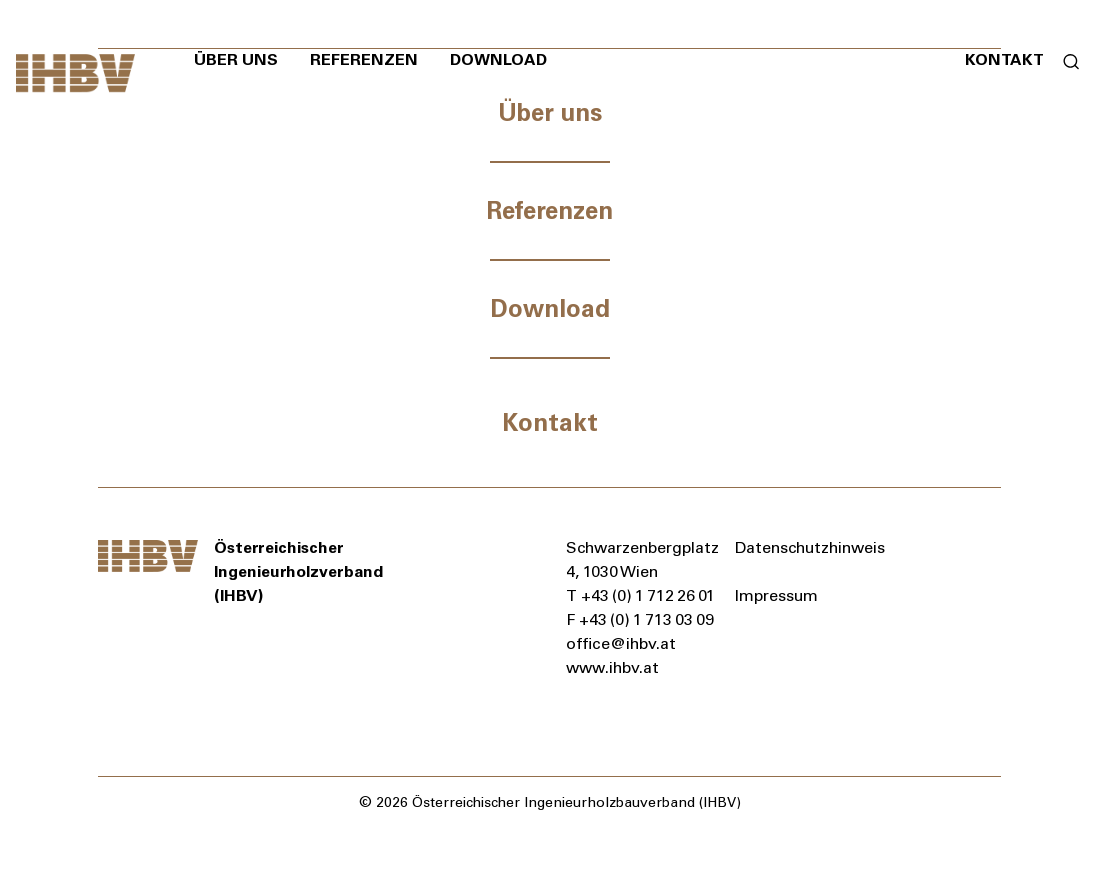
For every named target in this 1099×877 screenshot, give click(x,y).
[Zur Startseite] (75, 73)
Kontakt (1004, 59)
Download (498, 59)
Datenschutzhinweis (810, 547)
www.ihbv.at (612, 667)
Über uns (236, 59)
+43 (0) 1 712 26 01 (649, 595)
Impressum (776, 595)
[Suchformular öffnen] (1063, 60)
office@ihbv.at (621, 643)
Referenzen (364, 59)
